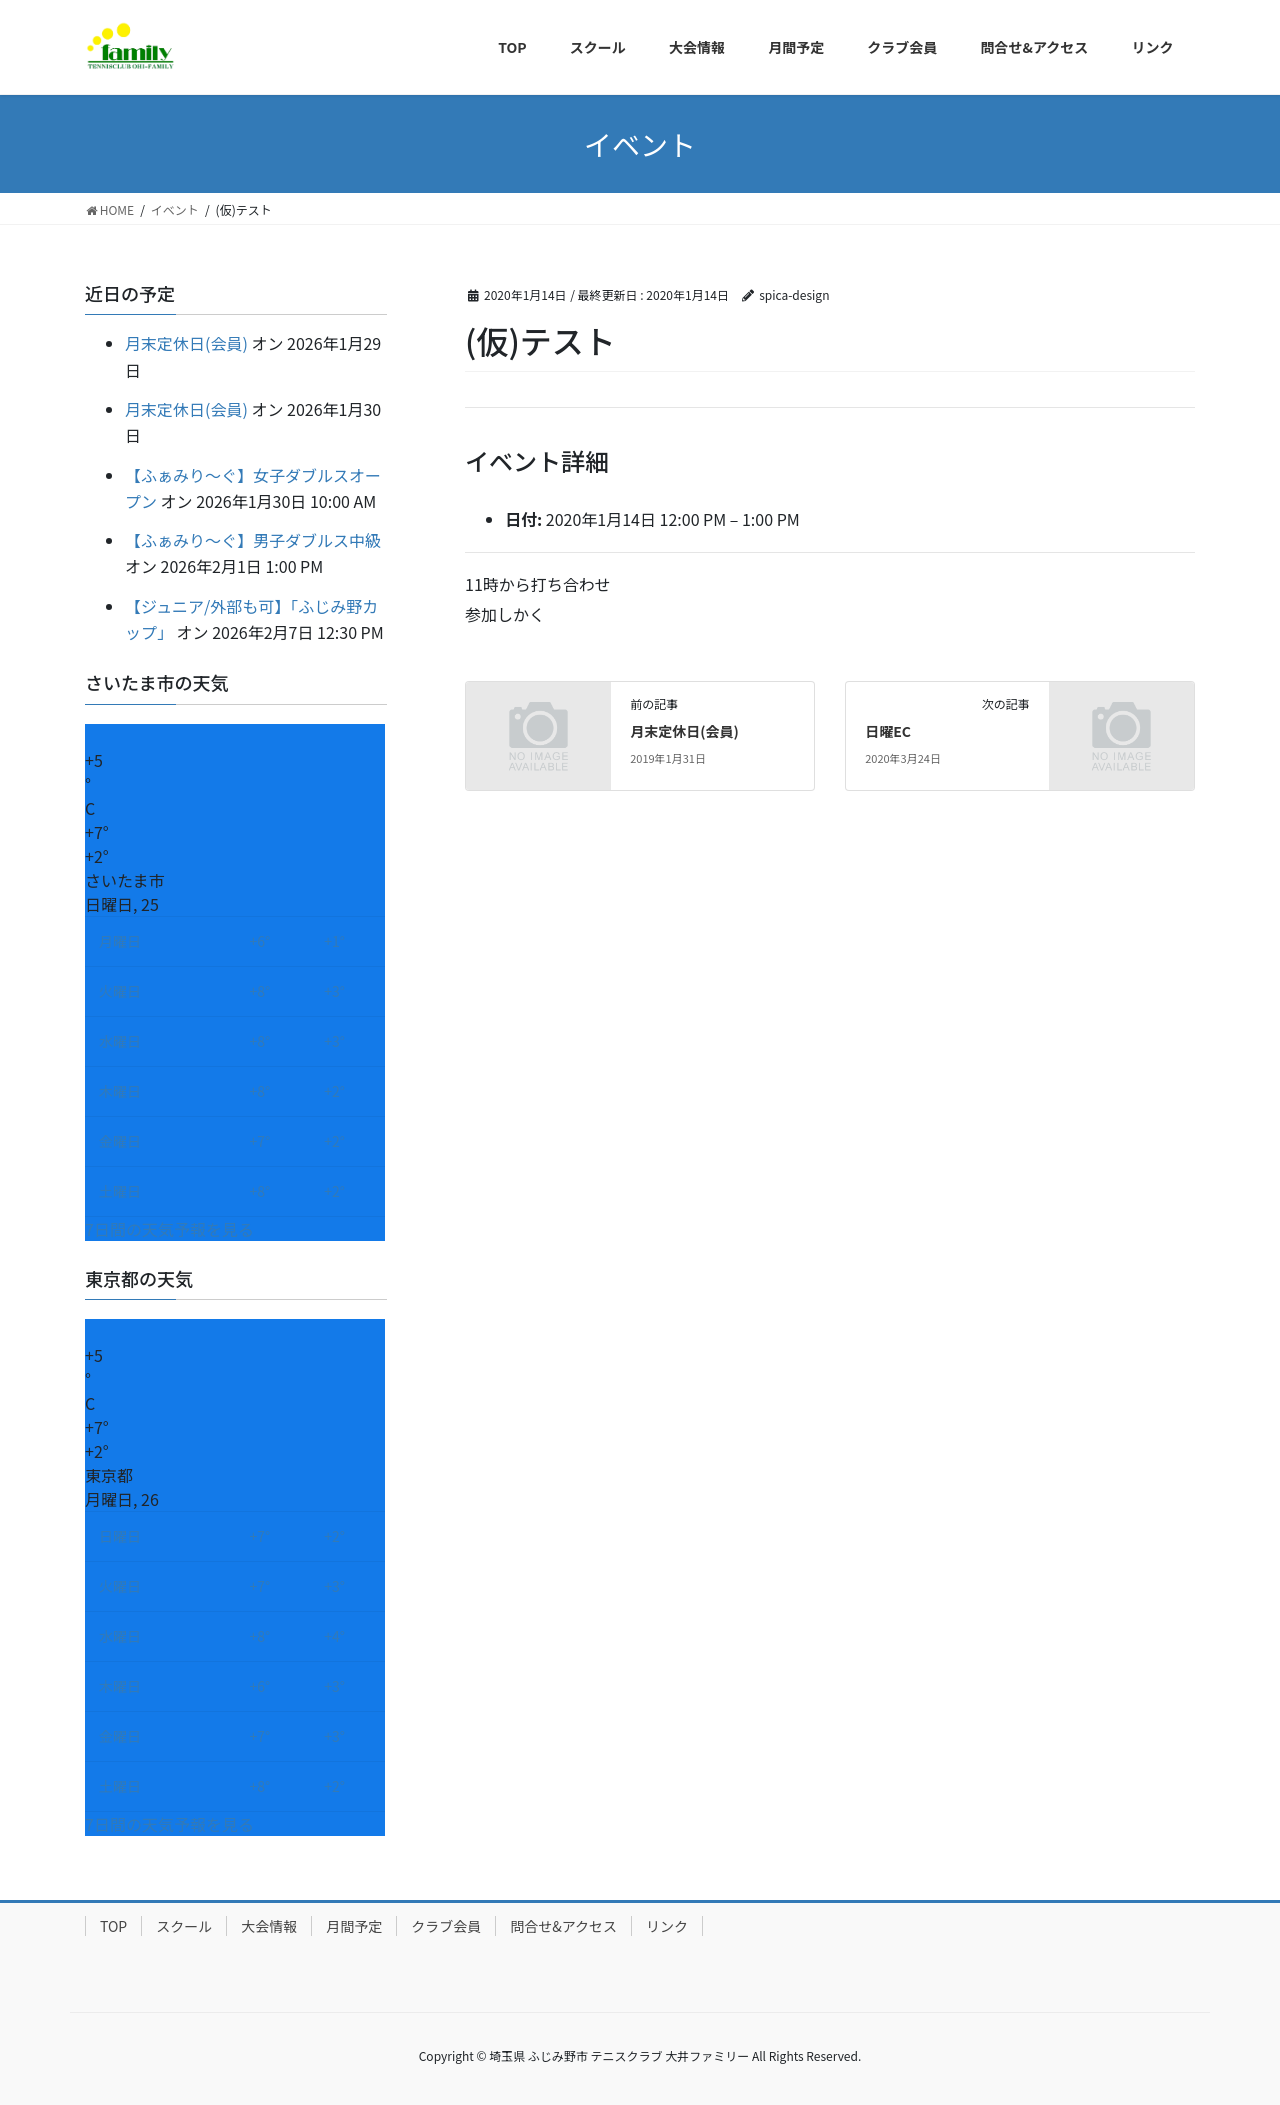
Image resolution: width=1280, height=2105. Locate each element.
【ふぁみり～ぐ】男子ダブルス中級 (253, 540)
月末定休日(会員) (684, 731)
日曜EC (888, 731)
